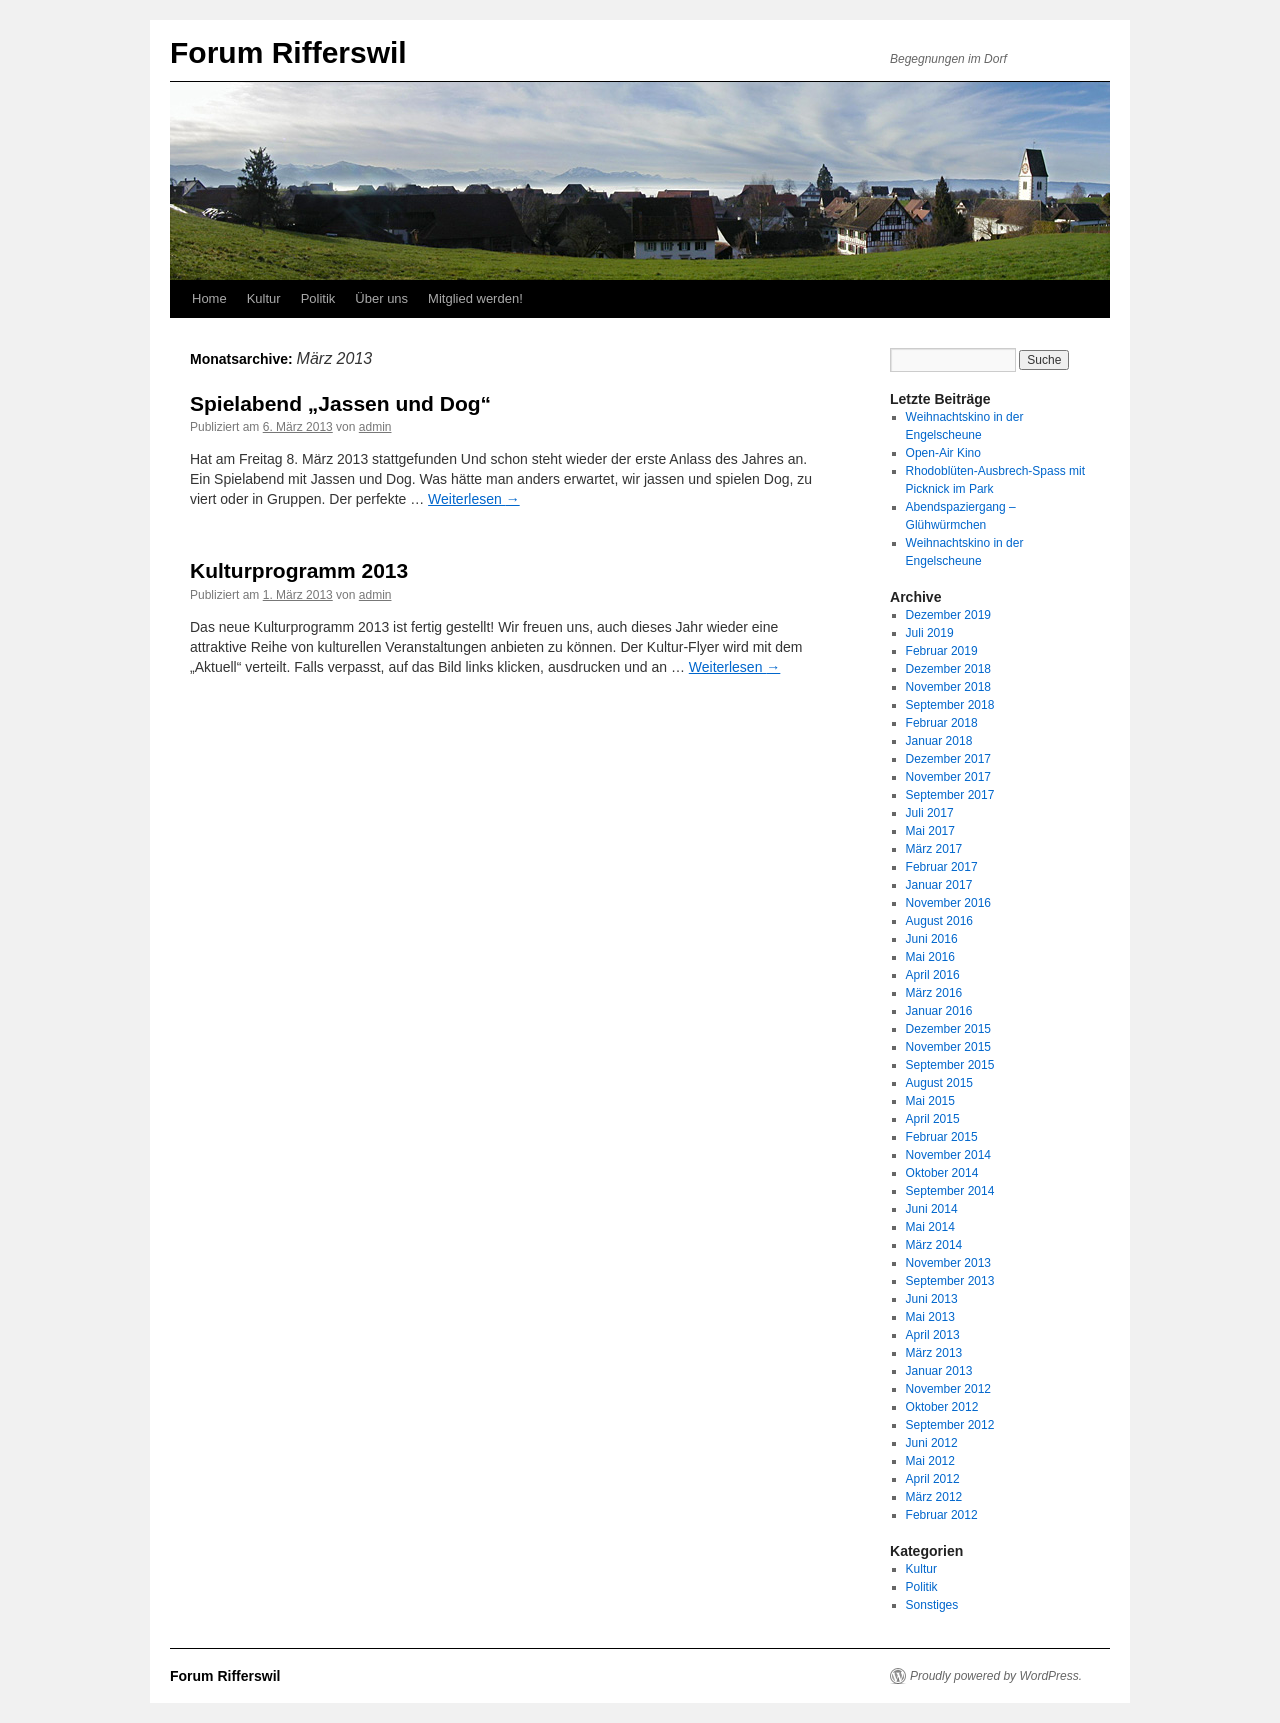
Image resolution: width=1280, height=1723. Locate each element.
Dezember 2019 (948, 615)
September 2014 (950, 1191)
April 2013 (933, 1335)
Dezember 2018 (948, 669)
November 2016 (948, 903)
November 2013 (948, 1263)
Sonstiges (932, 1605)
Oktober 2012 (942, 1407)
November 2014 (948, 1155)
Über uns (381, 298)
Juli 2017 (930, 813)
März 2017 (934, 849)
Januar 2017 (939, 885)
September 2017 (950, 795)
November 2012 (948, 1389)
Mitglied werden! (475, 298)
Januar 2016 (939, 1011)
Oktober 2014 (942, 1173)
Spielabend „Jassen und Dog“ (340, 403)
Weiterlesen (474, 499)
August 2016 (939, 921)
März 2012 (934, 1497)
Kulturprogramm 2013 (299, 570)
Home (209, 298)
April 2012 (933, 1479)
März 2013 (934, 1353)
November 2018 (948, 687)
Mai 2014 (930, 1227)
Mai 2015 (930, 1101)
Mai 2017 (930, 831)
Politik (318, 298)
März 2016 (934, 993)
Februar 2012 (942, 1515)
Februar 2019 (942, 651)
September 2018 (950, 705)
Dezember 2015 (948, 1029)
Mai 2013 (930, 1317)
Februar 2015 (942, 1137)
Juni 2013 (932, 1299)
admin (375, 427)
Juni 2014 (932, 1209)
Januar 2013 (939, 1371)
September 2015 (950, 1065)
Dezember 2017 (948, 759)
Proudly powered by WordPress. (996, 1676)
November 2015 (948, 1047)
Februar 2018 (942, 723)
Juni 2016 (932, 939)
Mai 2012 (930, 1461)
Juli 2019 (930, 633)
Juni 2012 (932, 1443)
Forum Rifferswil (288, 52)
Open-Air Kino (943, 453)
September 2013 (950, 1281)
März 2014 (934, 1245)
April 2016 (933, 975)
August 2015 (939, 1083)
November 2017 (948, 777)
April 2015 (933, 1119)
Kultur (264, 298)
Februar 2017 (942, 867)
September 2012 (950, 1425)
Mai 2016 (930, 957)
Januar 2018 (939, 741)
